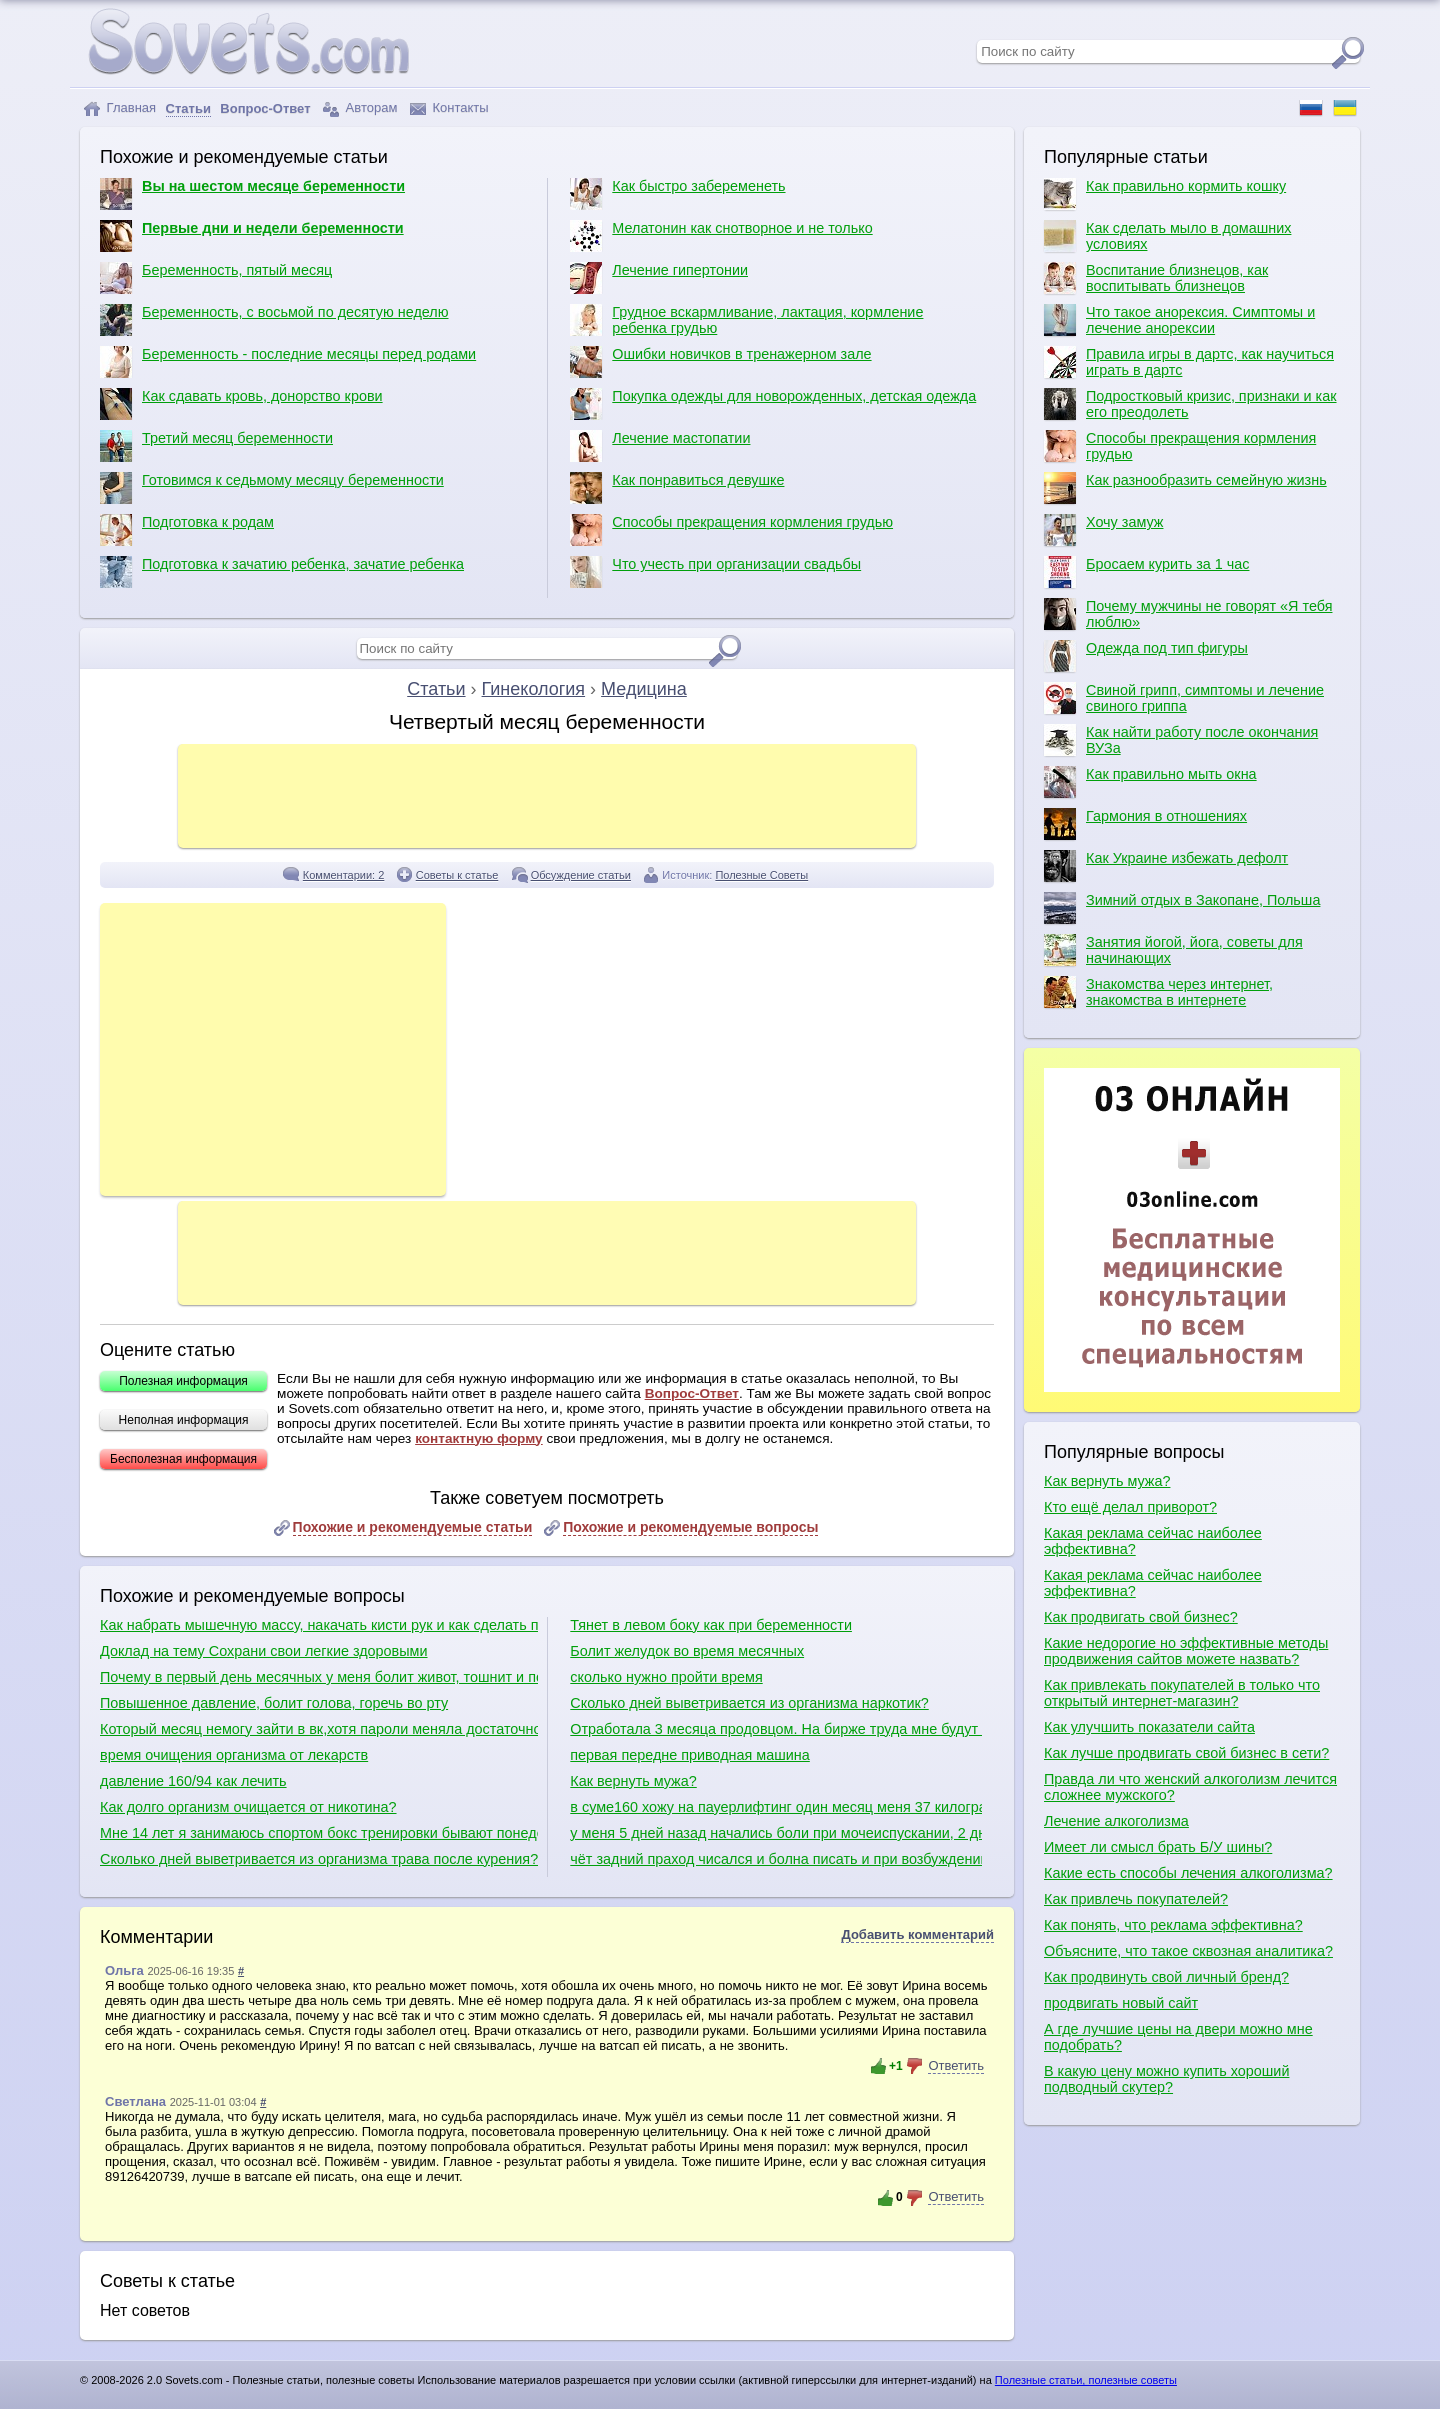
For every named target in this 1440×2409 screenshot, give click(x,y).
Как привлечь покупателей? (1136, 1899)
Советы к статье (457, 875)
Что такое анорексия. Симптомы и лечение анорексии (1179, 320)
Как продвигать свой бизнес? (1141, 1617)
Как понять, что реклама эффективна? (1173, 1925)
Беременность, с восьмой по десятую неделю (274, 320)
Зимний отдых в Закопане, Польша (1182, 908)
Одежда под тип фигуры (1146, 656)
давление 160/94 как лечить (193, 1781)
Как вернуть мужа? (633, 1781)
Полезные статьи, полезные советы (1086, 2380)
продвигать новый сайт (1121, 2003)
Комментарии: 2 (344, 875)
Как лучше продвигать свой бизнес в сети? (1186, 1753)
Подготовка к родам (187, 530)
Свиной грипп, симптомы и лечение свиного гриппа (1184, 698)
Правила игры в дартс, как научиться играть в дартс (1189, 362)
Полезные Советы (761, 875)
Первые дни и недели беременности (252, 236)
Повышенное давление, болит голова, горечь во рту (274, 1703)
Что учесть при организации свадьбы (715, 572)
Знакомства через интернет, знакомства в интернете (1158, 992)
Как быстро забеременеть (677, 194)
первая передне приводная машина (689, 1755)
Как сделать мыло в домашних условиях (1167, 236)
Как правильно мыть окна (1150, 782)
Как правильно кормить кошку (1165, 194)
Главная (119, 108)
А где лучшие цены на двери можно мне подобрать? (1178, 2037)
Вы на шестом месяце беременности (252, 194)
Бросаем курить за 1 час (1146, 572)
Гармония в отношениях (1145, 824)
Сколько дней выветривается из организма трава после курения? (319, 1859)
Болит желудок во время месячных (687, 1651)
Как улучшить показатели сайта (1149, 1727)
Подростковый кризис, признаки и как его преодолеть (1190, 404)
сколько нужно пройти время (666, 1677)
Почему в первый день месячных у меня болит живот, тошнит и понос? (319, 1677)
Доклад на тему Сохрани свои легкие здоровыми (264, 1651)
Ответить (956, 2065)
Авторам (360, 108)
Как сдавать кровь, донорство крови (241, 404)
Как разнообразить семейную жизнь (1185, 488)
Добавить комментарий (917, 1934)
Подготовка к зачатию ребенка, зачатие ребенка (282, 572)
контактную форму (479, 1438)
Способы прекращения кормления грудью (731, 530)
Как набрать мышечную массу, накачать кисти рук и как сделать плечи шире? (319, 1625)
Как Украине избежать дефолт (1166, 866)
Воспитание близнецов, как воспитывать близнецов (1156, 278)
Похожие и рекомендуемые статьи (413, 1527)
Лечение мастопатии (660, 446)
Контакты (449, 108)
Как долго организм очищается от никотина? (248, 1807)
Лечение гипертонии (659, 278)
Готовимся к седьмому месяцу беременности (272, 488)
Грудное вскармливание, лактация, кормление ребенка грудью (746, 320)
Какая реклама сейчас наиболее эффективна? (1153, 1541)
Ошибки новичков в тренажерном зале (720, 362)
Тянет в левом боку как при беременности (711, 1625)
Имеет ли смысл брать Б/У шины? (1158, 1847)
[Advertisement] (547, 794)
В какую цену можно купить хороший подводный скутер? (1166, 2079)
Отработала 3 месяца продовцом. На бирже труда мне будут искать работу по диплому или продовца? (775, 1729)
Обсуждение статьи (581, 875)
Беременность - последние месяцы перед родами (288, 362)
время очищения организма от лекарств (234, 1755)
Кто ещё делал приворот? (1130, 1507)
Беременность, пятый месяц (216, 278)
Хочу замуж (1103, 530)
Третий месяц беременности (216, 446)
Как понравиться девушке (677, 488)
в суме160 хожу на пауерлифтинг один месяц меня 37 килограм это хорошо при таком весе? (775, 1807)
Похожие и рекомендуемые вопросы (690, 1527)
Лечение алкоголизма (1116, 1821)
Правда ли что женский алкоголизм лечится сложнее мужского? (1190, 1787)
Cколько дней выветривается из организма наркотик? (749, 1703)
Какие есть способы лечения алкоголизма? (1188, 1873)
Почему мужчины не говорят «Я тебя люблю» (1188, 614)
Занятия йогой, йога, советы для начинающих (1173, 950)
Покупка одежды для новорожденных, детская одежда (773, 404)
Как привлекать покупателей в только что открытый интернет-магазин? (1182, 1693)
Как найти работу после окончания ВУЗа (1181, 740)
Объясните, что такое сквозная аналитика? (1188, 1951)
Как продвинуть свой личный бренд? (1166, 1977)
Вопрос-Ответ (692, 1393)
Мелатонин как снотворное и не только (721, 236)
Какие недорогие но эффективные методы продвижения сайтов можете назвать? (1186, 1651)
